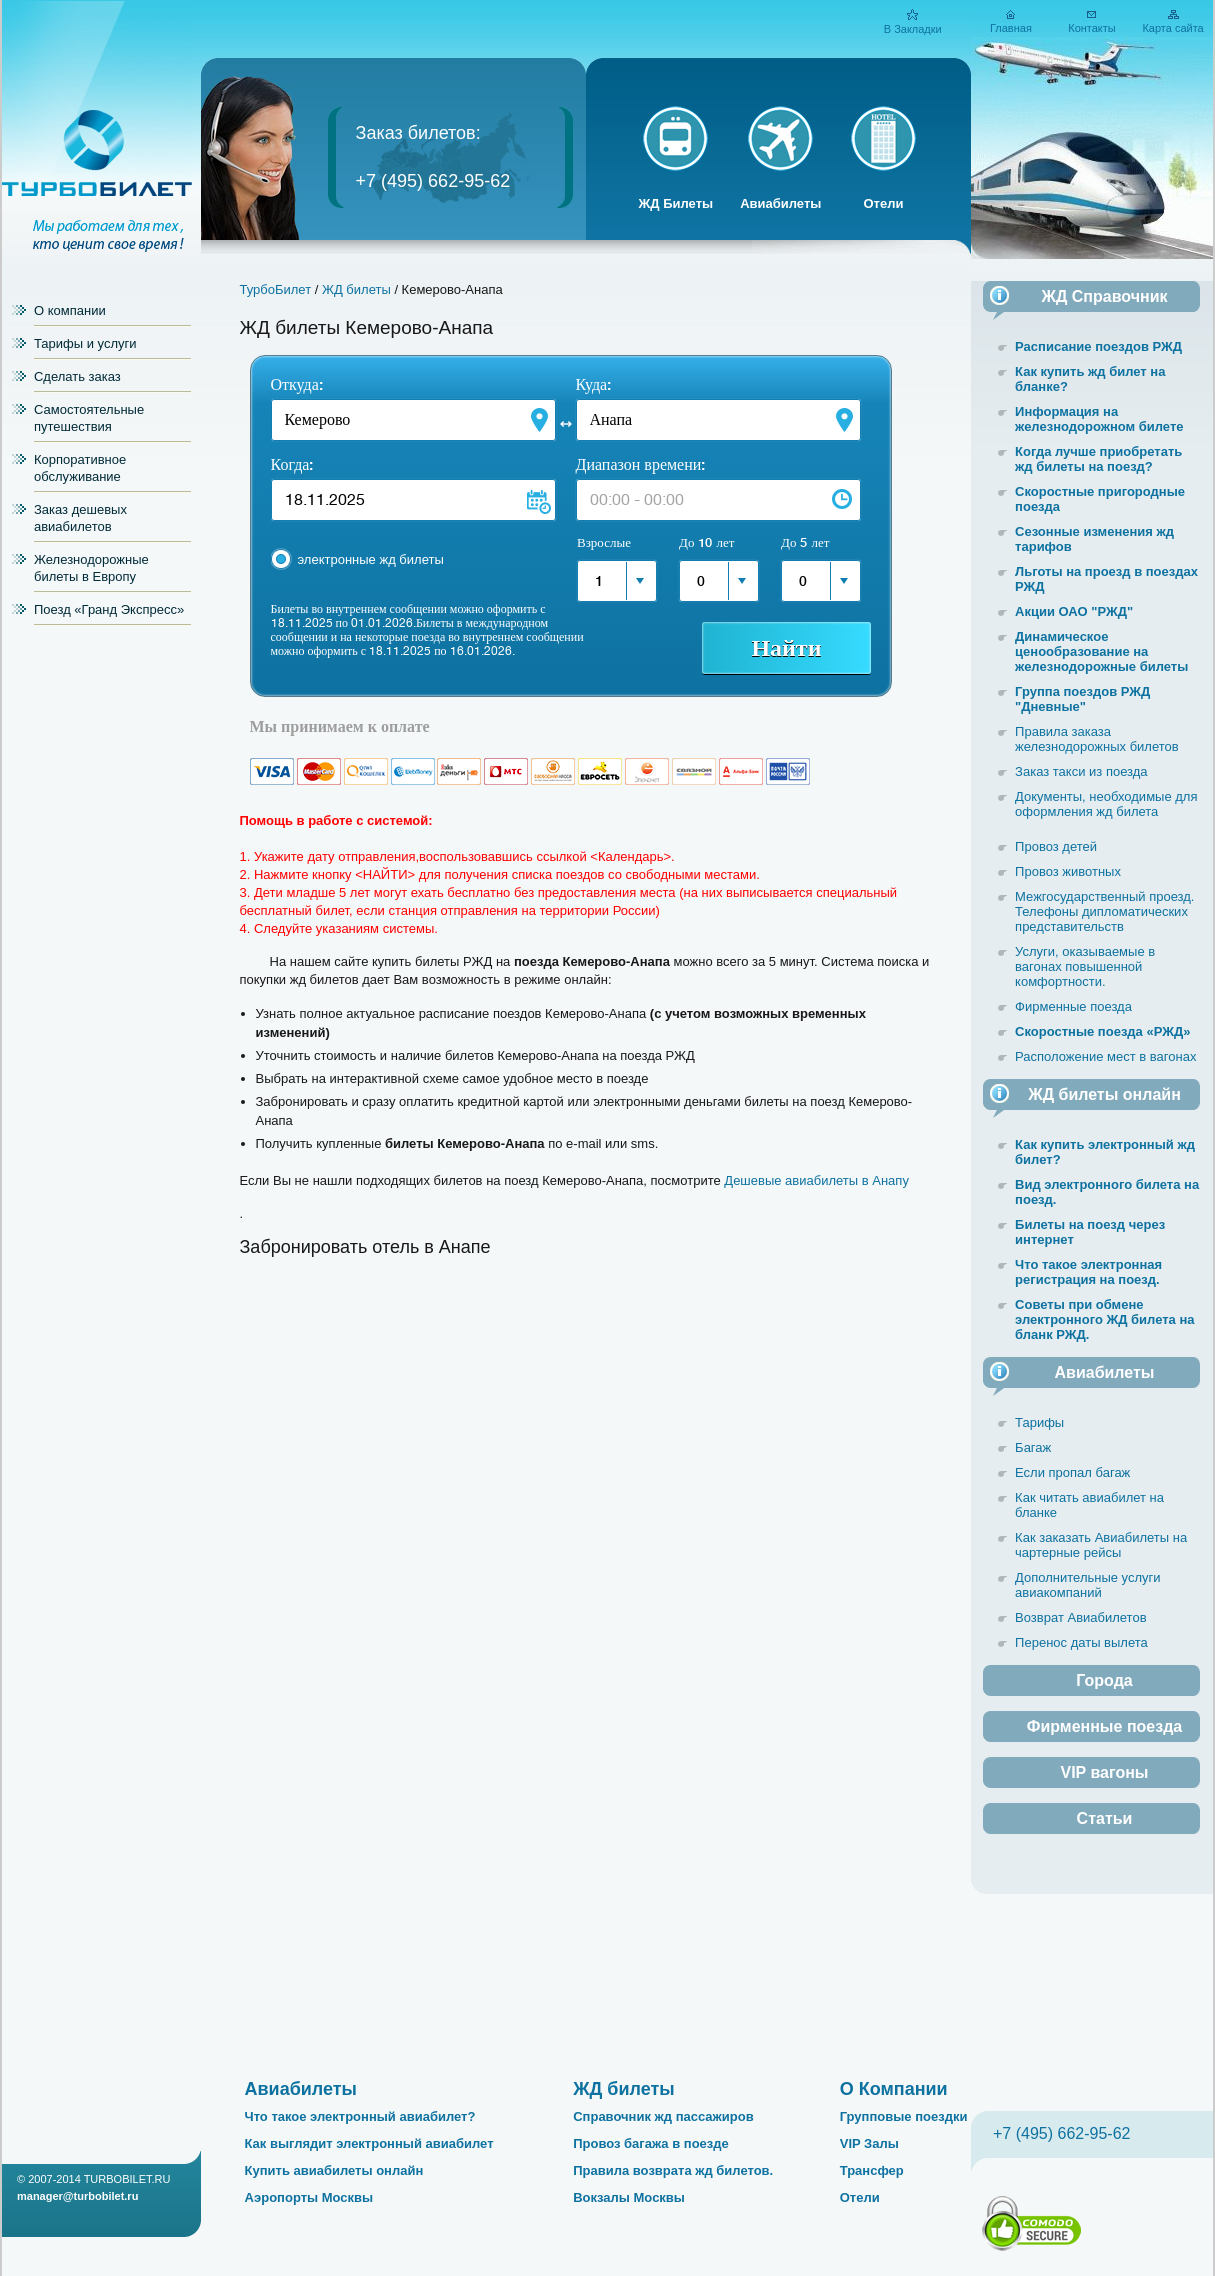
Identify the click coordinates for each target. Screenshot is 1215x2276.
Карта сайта (1172, 28)
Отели (883, 203)
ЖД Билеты (676, 203)
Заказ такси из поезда (1081, 771)
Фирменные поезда (1073, 1006)
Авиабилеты (780, 203)
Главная (1011, 28)
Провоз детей (1056, 846)
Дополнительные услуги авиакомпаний (1087, 1585)
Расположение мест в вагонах (1105, 1056)
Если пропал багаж (1072, 1472)
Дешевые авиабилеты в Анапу (816, 1180)
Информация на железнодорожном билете (1099, 419)
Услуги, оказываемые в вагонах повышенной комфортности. (1085, 966)
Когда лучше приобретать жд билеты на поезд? (1098, 459)
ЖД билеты (356, 289)
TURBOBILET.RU (127, 2179)
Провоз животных (1068, 871)
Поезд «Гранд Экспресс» (109, 609)
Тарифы (1039, 1422)
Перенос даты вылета (1081, 1642)
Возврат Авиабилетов (1080, 1617)
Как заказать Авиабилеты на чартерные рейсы (1101, 1545)
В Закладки (913, 29)
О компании (70, 310)
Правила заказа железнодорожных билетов (1097, 739)
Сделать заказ (77, 376)
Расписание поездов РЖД (1098, 346)
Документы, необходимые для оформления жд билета (1106, 804)
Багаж (1033, 1447)
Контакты (1092, 28)
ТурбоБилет (276, 289)
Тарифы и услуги (85, 343)
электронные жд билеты (371, 559)
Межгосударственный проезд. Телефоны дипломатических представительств (1104, 911)
